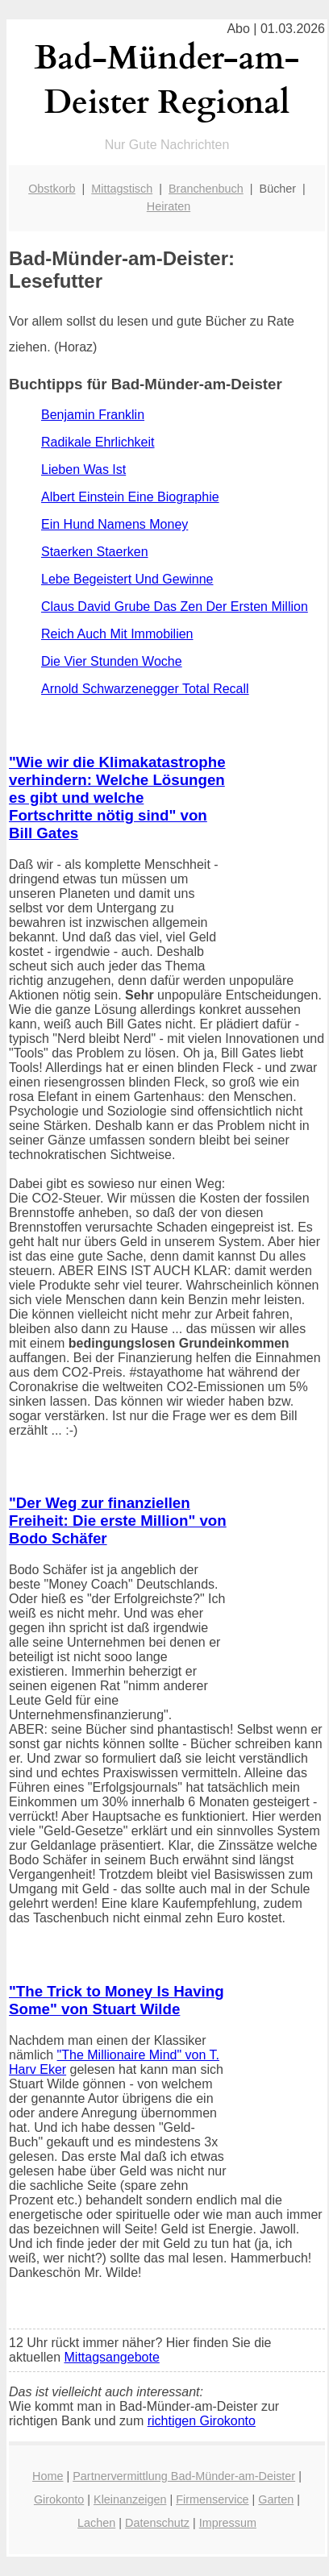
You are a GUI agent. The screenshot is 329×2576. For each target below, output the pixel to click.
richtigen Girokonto (202, 2421)
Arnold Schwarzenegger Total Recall (145, 689)
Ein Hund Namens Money (114, 524)
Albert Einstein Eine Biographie (130, 497)
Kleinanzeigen (130, 2499)
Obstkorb (51, 188)
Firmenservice (212, 2499)
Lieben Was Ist (83, 469)
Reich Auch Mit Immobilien (117, 634)
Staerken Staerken (94, 552)
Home (47, 2476)
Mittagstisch (121, 188)
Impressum (227, 2522)
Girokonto (59, 2499)
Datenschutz (157, 2522)
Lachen (96, 2522)
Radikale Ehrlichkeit (98, 442)
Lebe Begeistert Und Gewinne (127, 579)
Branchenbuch (206, 188)
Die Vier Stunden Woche (111, 661)
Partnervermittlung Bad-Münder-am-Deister (184, 2476)
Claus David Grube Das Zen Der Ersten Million (174, 606)
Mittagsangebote (112, 2357)
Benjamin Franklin (92, 415)
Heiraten (168, 206)
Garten (276, 2499)
